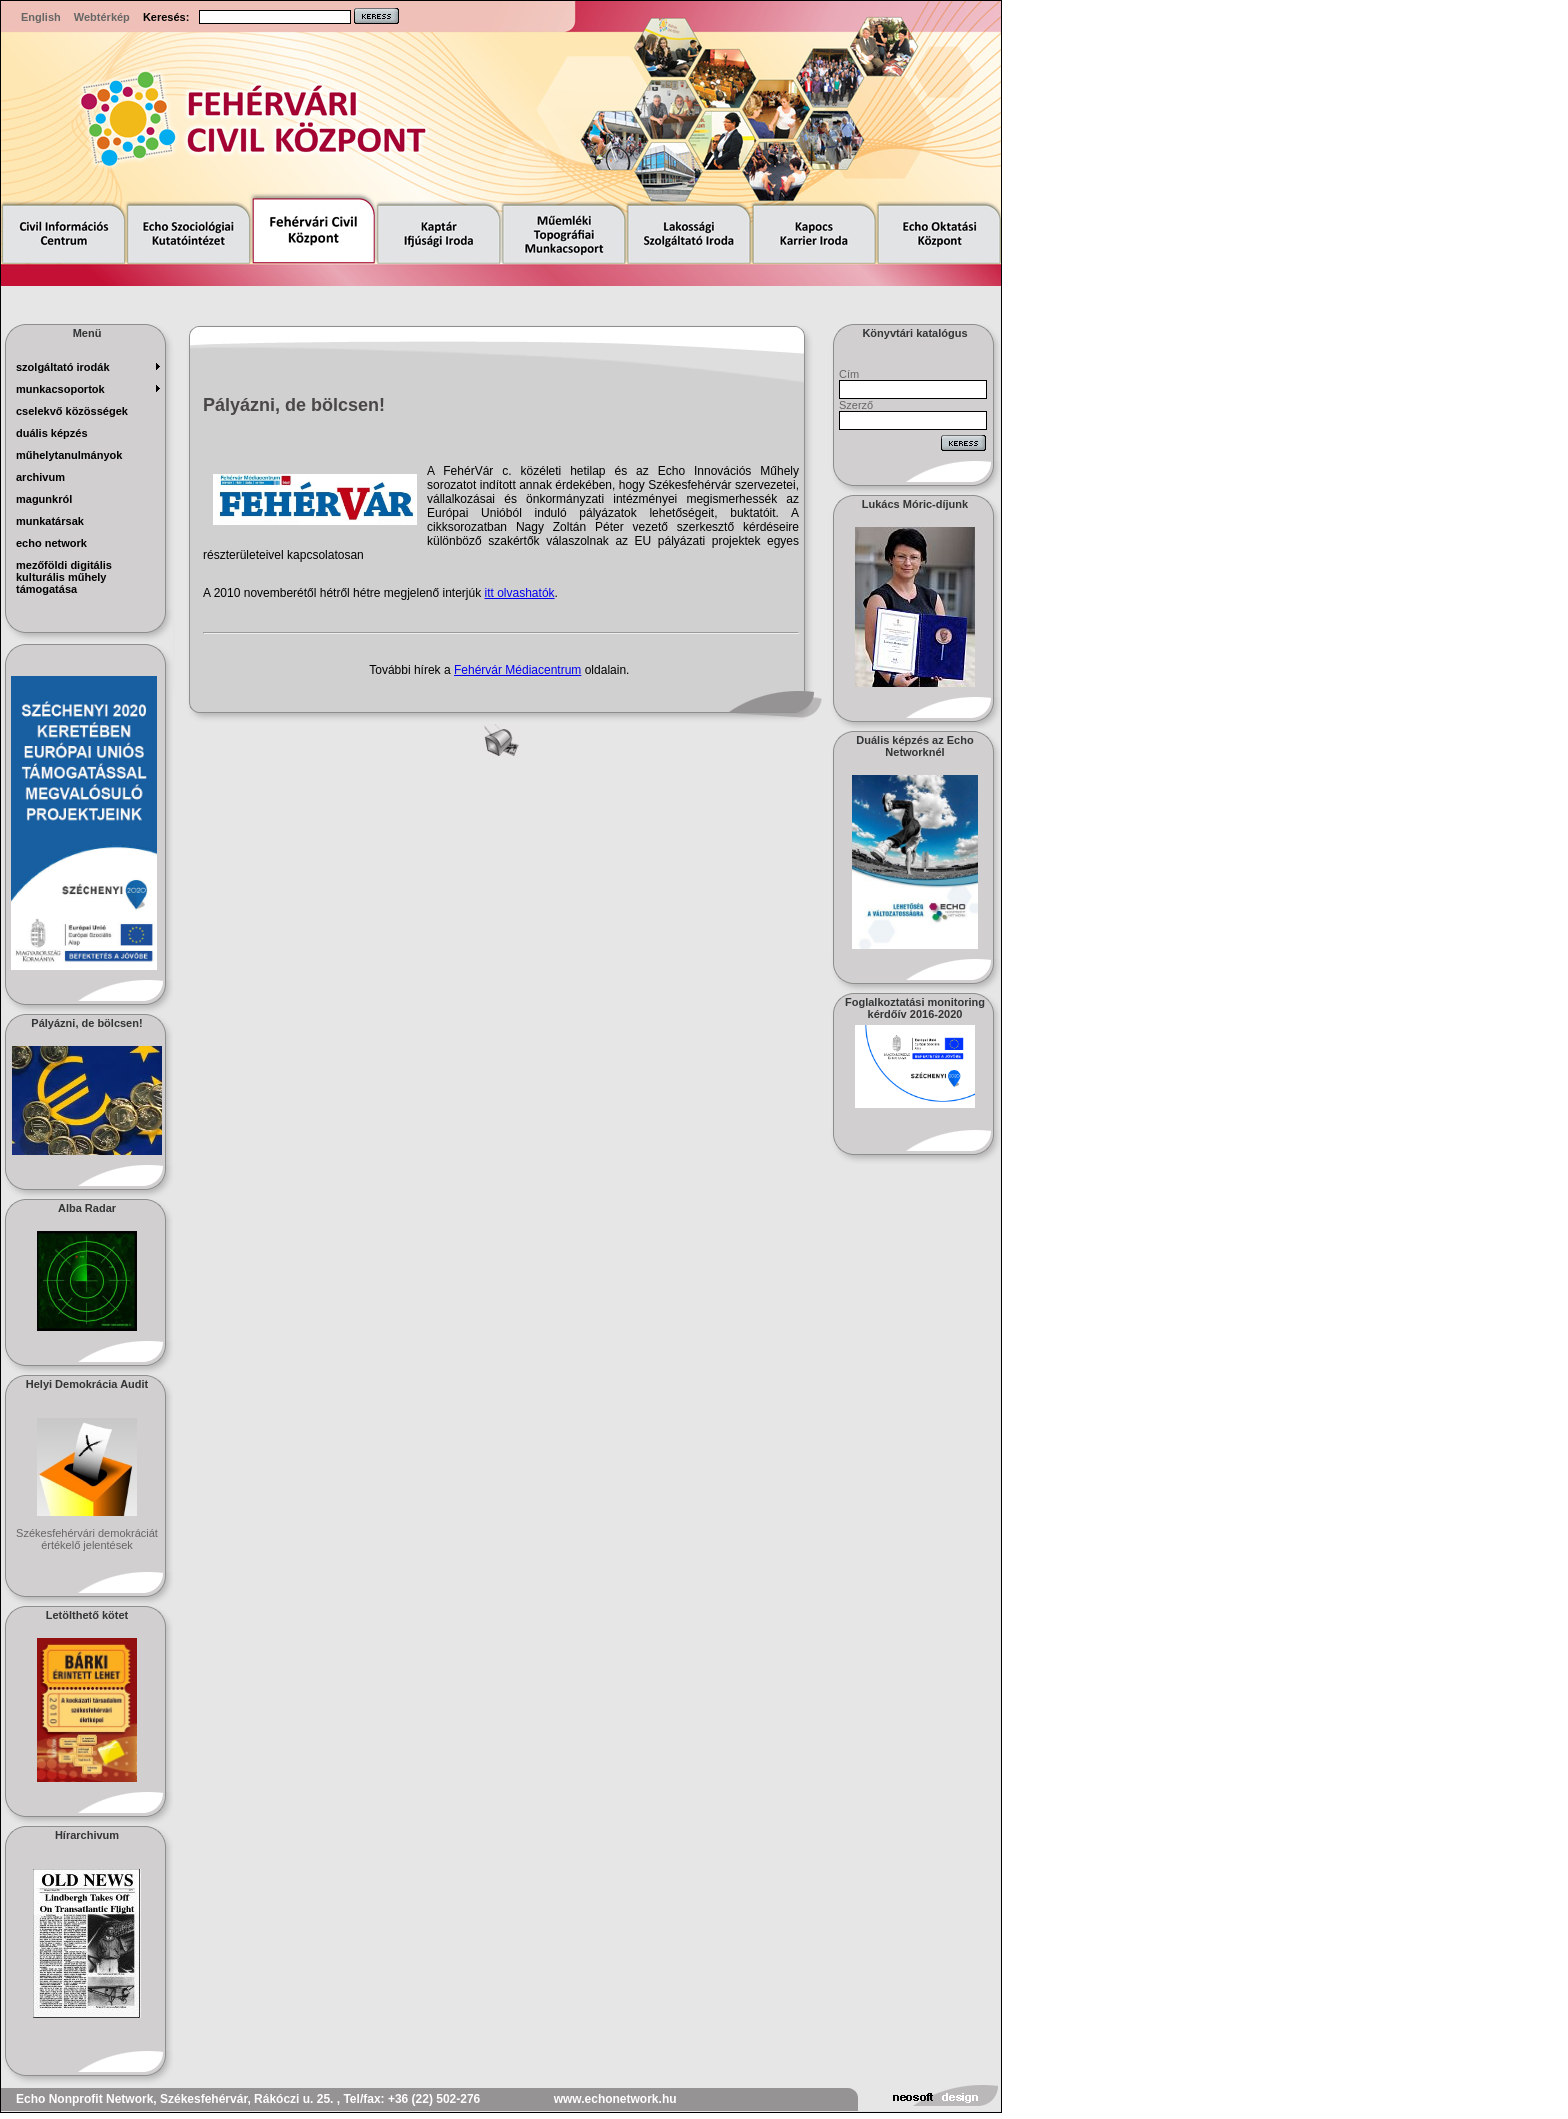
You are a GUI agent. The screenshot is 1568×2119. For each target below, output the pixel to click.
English (41, 17)
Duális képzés (52, 433)
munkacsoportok (60, 389)
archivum (40, 477)
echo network (51, 543)
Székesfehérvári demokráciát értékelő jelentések (87, 1539)
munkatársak (50, 521)
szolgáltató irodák (63, 367)
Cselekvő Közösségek (72, 411)
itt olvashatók (520, 593)
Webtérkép (102, 17)
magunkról (44, 499)
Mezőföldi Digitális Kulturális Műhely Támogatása (64, 577)
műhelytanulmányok (69, 455)
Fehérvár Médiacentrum (517, 670)
